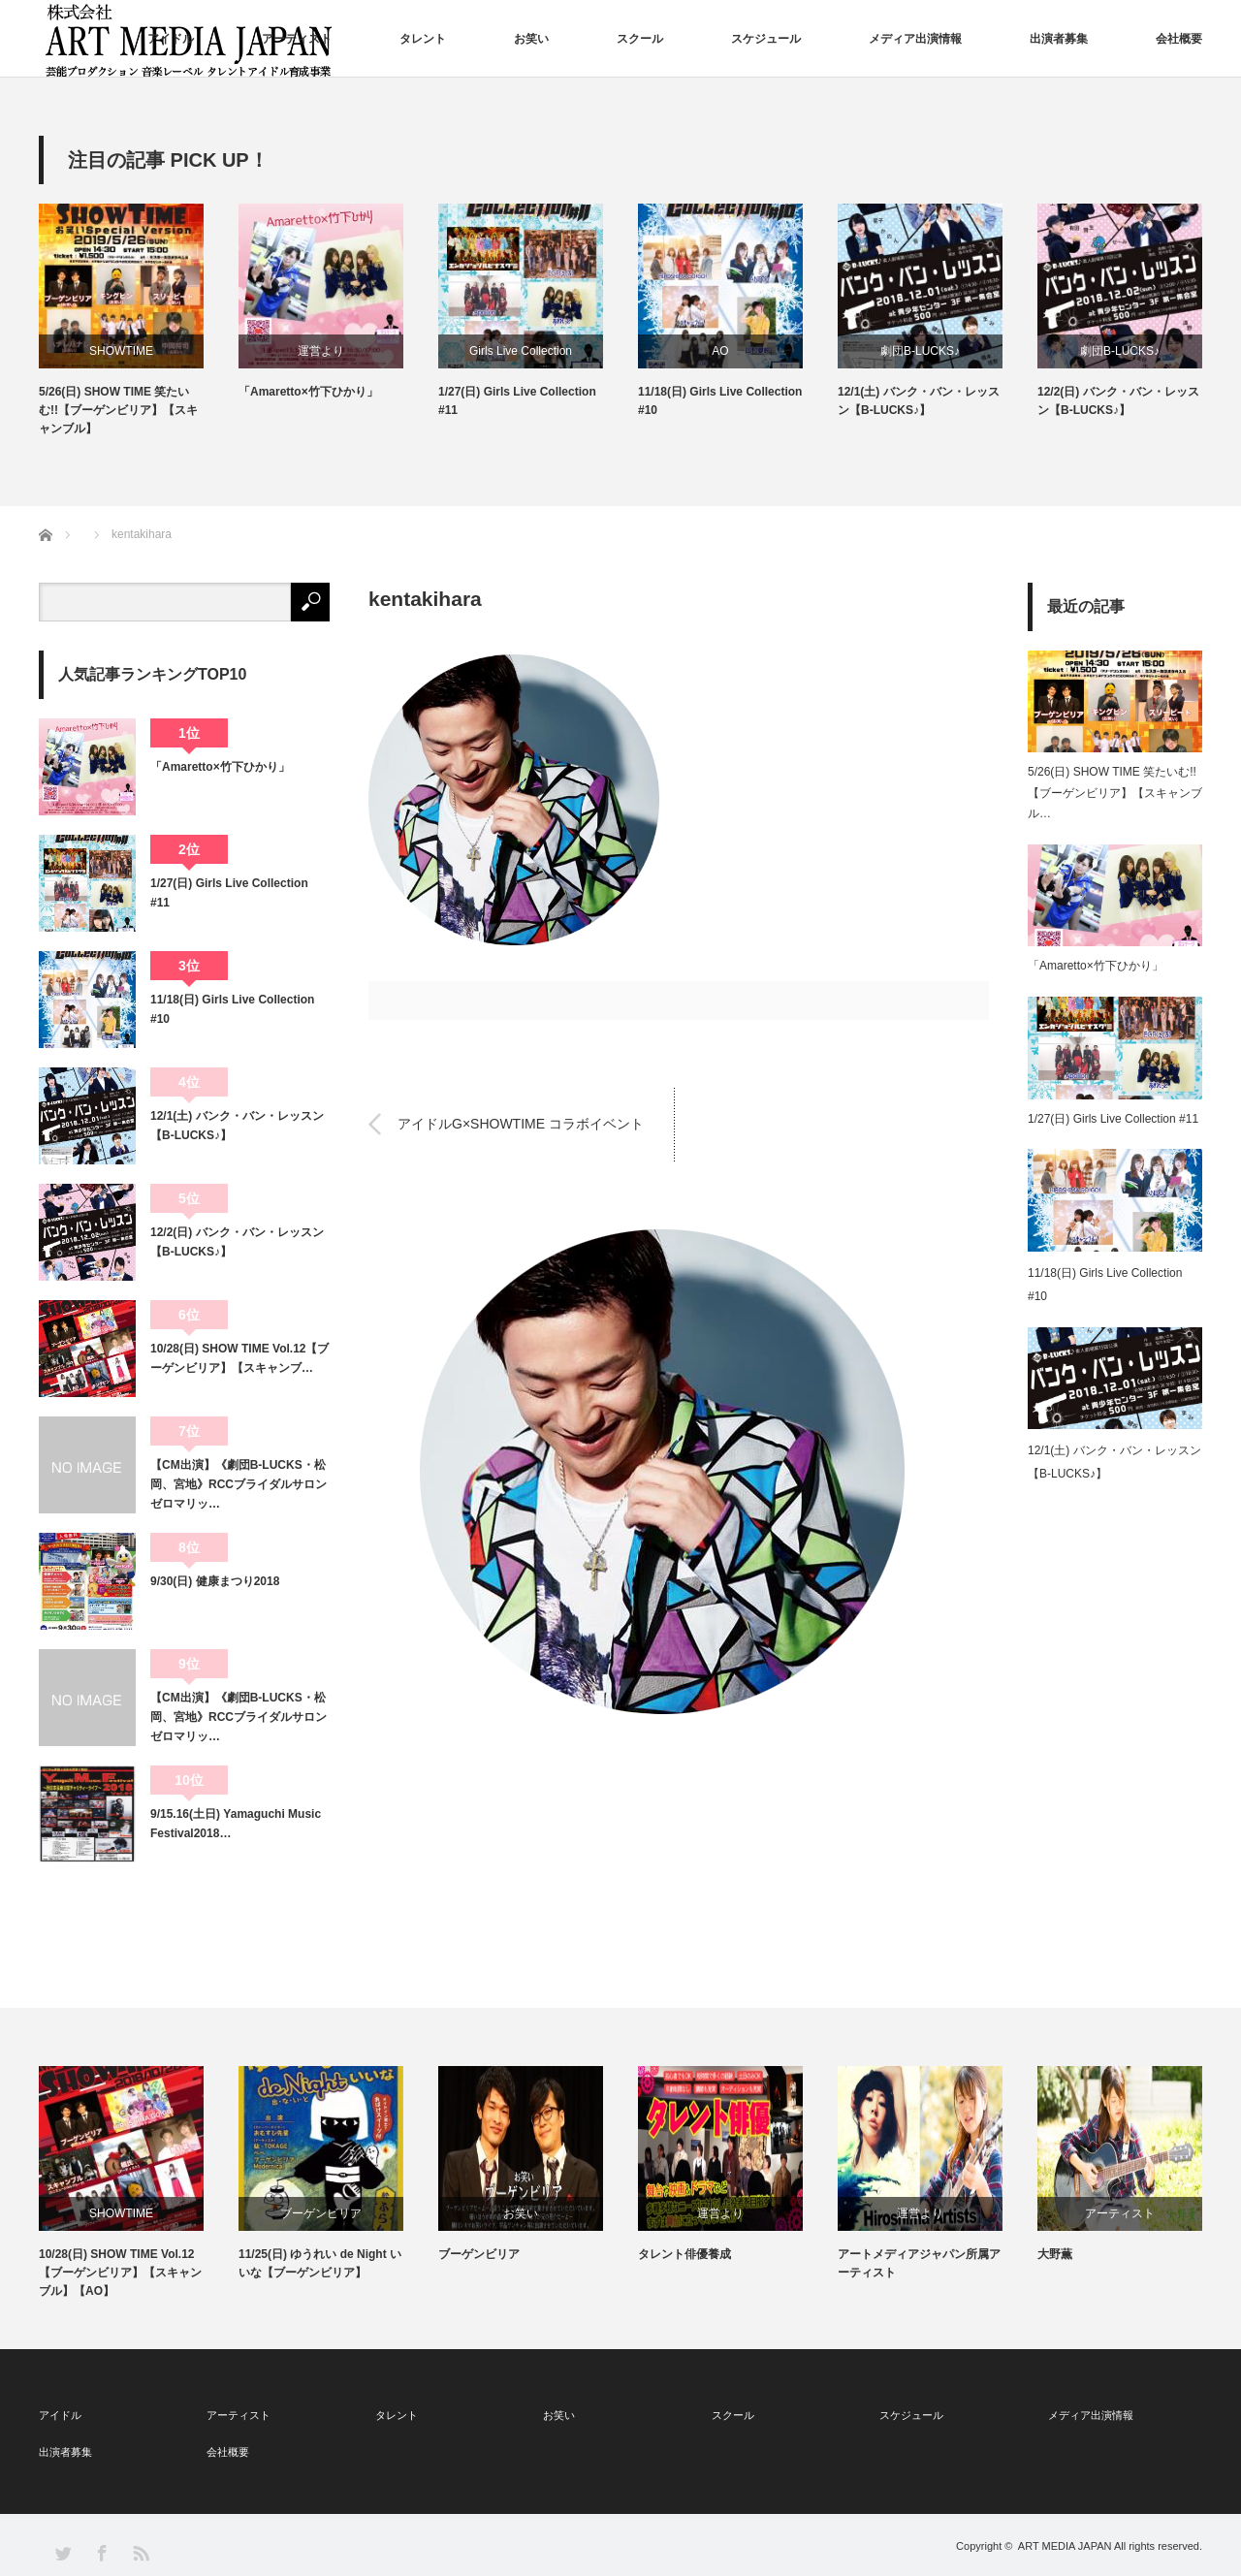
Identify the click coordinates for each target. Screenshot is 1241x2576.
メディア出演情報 (915, 39)
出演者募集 (1059, 39)
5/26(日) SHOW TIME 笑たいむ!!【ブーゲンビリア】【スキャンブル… (1115, 792)
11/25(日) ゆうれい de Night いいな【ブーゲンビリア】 (320, 2263)
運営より (321, 351)
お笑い (531, 39)
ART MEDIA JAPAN (1065, 2546)
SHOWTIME (121, 351)
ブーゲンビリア (321, 2213)
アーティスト (297, 39)
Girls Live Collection (520, 351)
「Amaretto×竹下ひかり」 (308, 391)
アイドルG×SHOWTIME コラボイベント (521, 1123)
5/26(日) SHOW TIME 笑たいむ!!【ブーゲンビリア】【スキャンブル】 (118, 410)
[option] (139, 321)
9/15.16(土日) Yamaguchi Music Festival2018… (235, 1823)
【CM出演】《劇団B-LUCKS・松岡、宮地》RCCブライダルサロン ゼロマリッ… (240, 1484)
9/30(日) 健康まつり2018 (214, 1581)
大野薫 (1054, 2254)
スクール (640, 39)
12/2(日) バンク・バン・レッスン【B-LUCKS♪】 (1118, 401)
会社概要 (1179, 39)
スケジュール (766, 39)
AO (720, 351)
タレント (422, 39)
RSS (140, 2552)
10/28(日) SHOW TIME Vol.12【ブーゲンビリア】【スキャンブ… (239, 1358)
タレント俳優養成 (684, 2254)
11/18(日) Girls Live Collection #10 (720, 401)
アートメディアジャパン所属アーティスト (919, 2263)
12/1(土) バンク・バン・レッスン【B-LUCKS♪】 (919, 401)
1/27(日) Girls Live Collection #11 (517, 401)
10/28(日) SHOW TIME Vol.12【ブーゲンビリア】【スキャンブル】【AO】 (120, 2272)
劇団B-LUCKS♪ (920, 351)
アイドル (170, 39)
